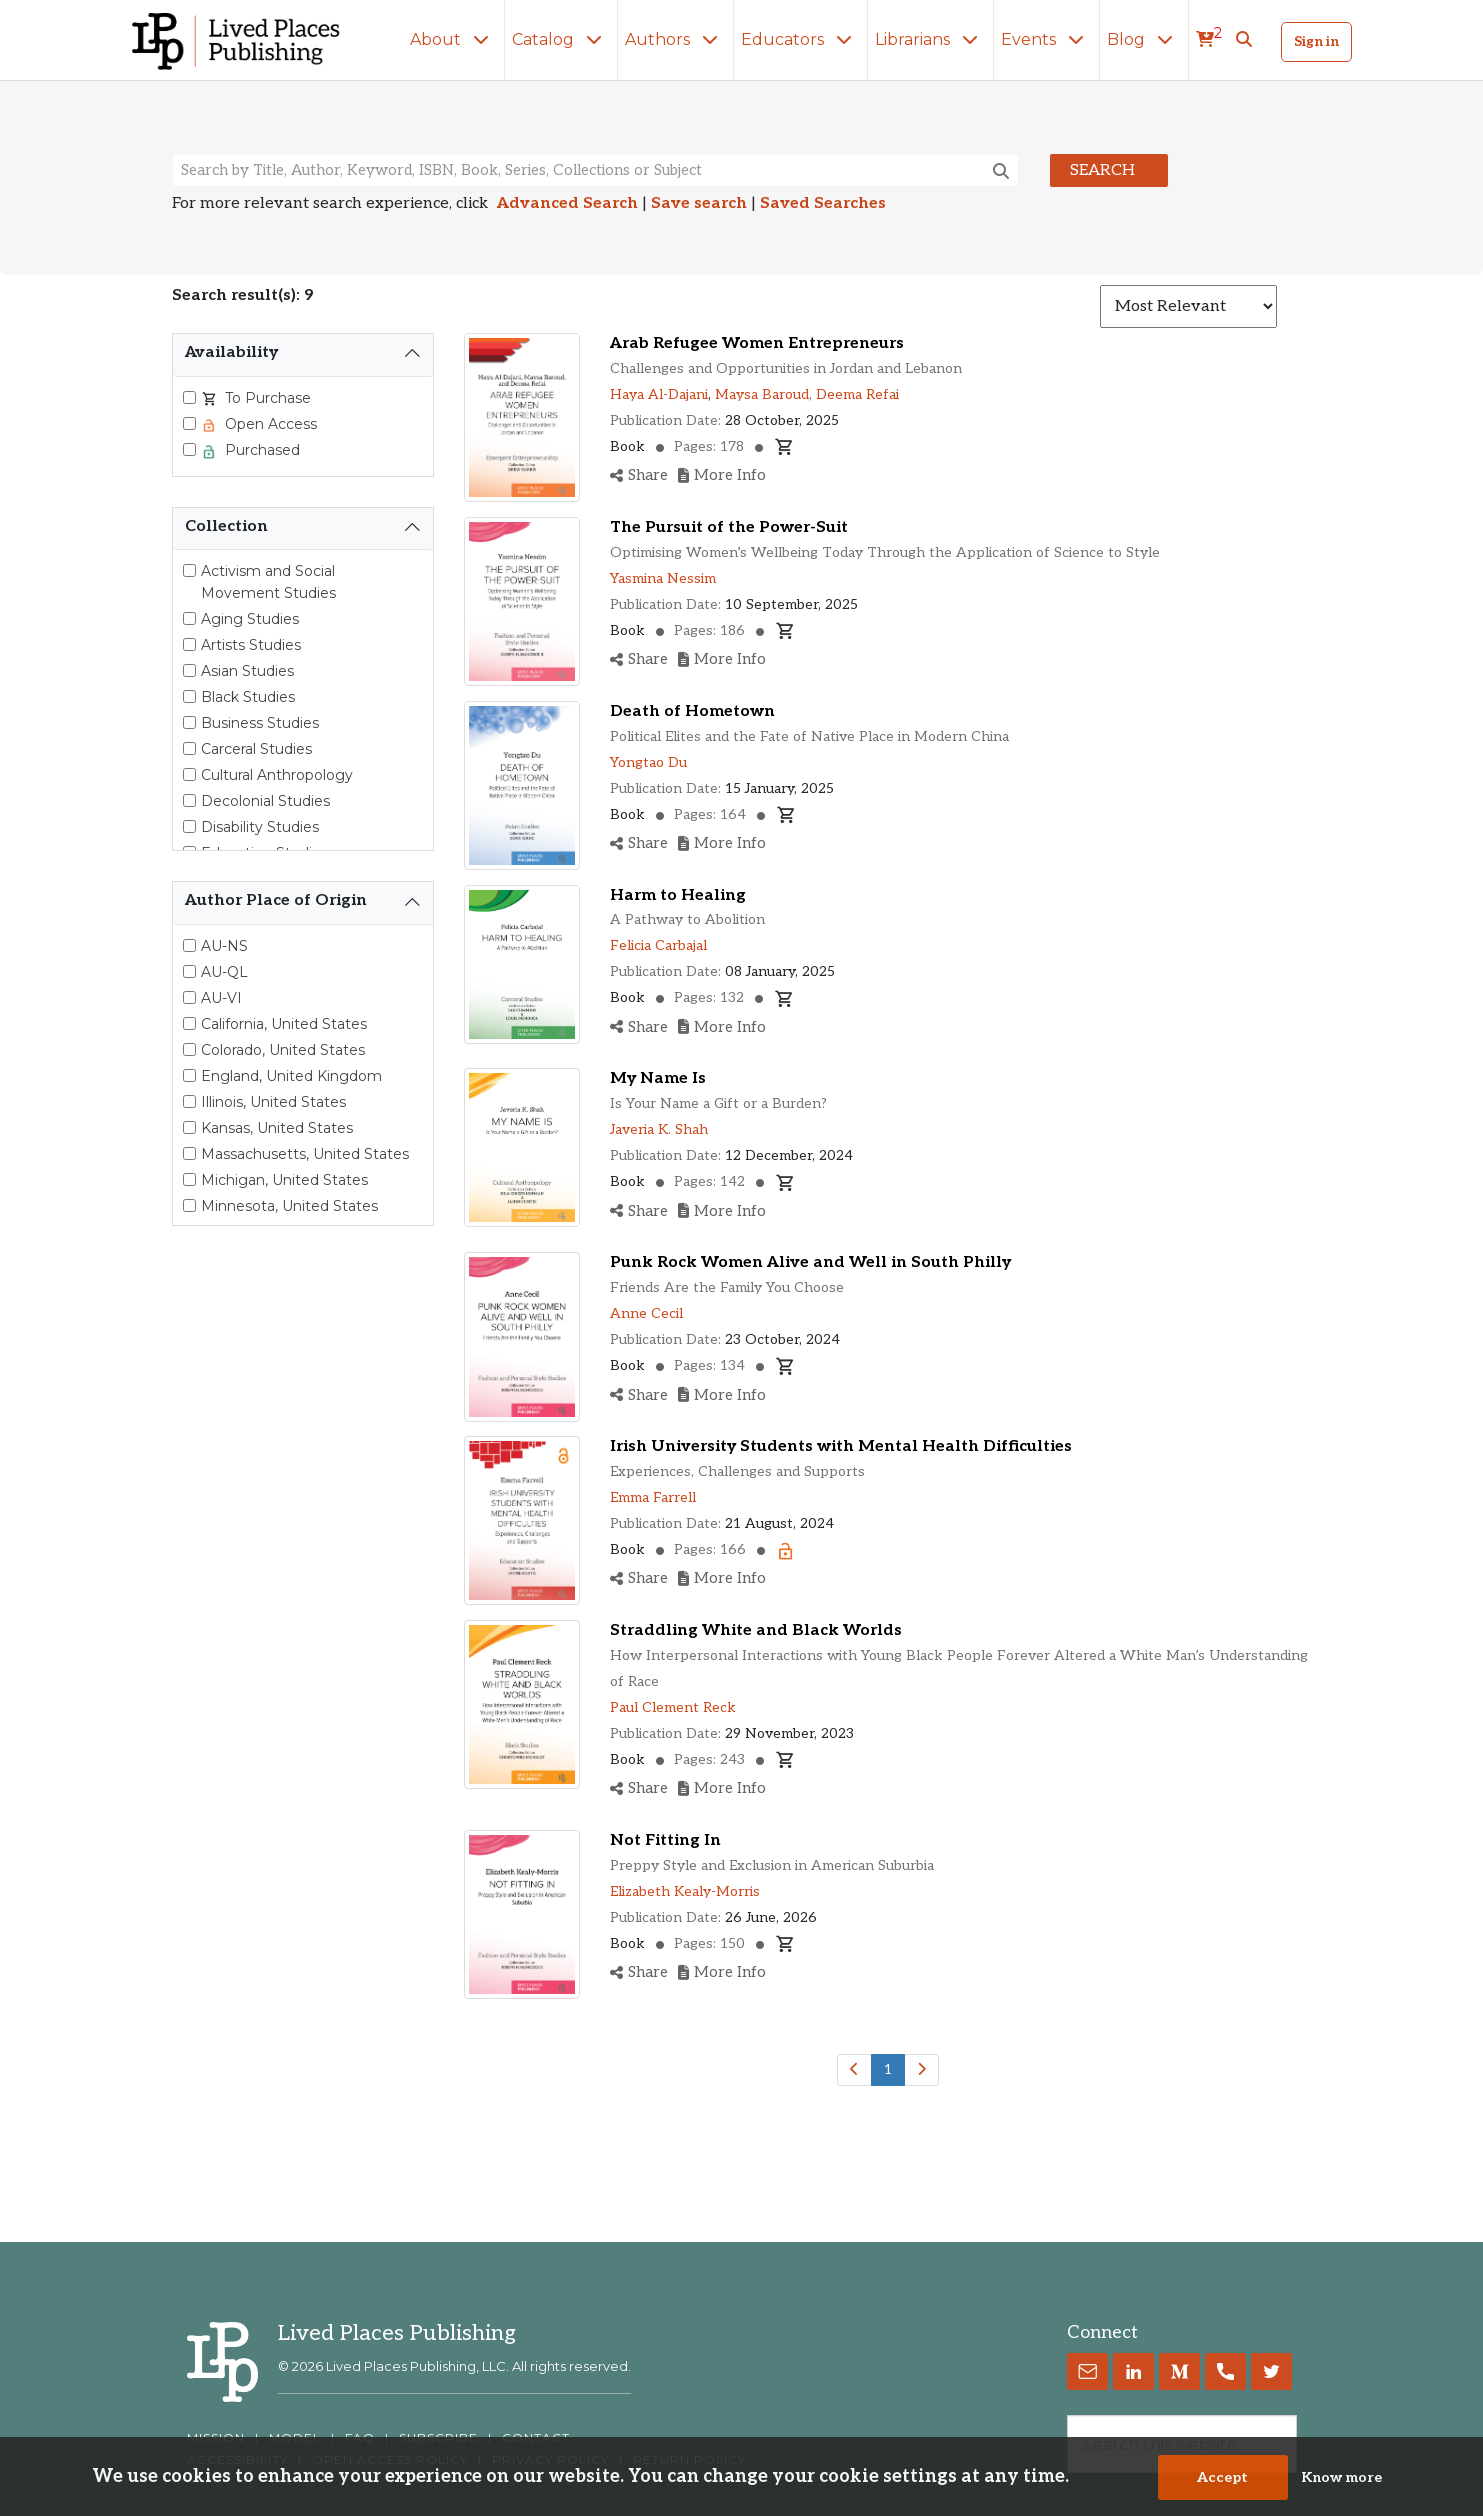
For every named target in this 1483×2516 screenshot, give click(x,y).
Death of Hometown (692, 711)
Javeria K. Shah (659, 1129)
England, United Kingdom (291, 1076)
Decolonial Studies (265, 801)
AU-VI (221, 998)
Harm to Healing (678, 895)
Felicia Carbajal (658, 945)
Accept (1222, 2477)
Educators (800, 39)
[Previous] (854, 2070)
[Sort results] (1188, 306)
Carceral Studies (256, 749)
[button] (1244, 40)
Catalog (561, 39)
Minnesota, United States (289, 1206)
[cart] (1209, 40)
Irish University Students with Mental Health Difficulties (841, 1446)
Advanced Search (567, 203)
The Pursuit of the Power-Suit (729, 527)
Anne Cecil (646, 1313)
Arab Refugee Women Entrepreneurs (757, 343)
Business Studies (260, 723)
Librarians (930, 39)
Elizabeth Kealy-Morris (685, 1891)
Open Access (269, 424)
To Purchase (266, 398)
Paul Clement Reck (673, 1707)
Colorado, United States (283, 1050)
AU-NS (224, 946)
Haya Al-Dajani (659, 394)
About (453, 39)
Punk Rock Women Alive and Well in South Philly (810, 1262)
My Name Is (658, 1078)
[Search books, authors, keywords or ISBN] (596, 170)
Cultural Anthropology (277, 775)
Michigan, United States (284, 1180)
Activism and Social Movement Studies (268, 582)
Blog (1144, 39)
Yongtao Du (648, 762)
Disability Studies (260, 827)
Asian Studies (247, 671)
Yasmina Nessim (663, 578)
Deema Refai (857, 394)
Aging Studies (250, 619)
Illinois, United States (273, 1102)
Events (1046, 39)
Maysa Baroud (762, 394)
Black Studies (248, 697)
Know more (1341, 2477)
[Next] (921, 2070)
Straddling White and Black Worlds (756, 1630)
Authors (675, 39)
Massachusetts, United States (305, 1154)
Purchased (260, 450)
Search (1102, 170)
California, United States (284, 1024)
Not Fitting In (665, 1840)
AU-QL (224, 972)
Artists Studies (251, 645)
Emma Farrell (653, 1497)
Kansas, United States (277, 1128)
